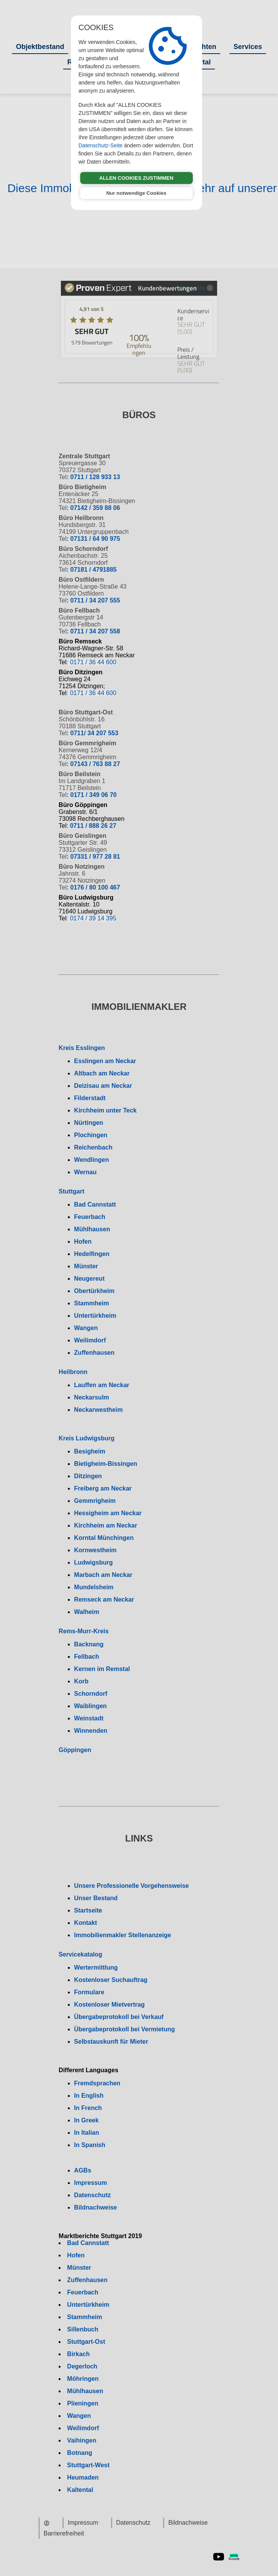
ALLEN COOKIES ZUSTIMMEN (136, 178)
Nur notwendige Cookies (136, 193)
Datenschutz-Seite (101, 145)
